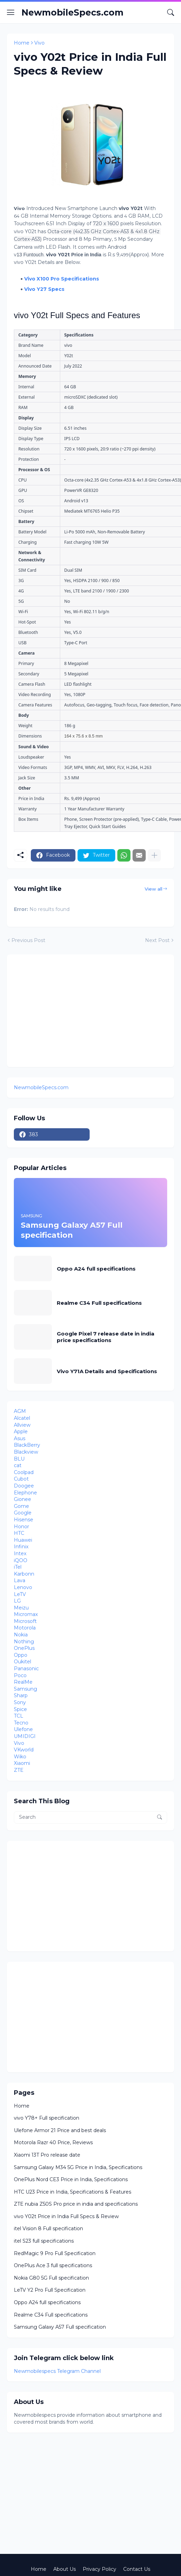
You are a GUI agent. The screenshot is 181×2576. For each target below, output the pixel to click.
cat (17, 1465)
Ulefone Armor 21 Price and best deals (60, 2130)
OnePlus (24, 1648)
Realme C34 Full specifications (99, 1303)
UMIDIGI (25, 1736)
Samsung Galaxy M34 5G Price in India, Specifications (78, 2167)
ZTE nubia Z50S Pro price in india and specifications (76, 2204)
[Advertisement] (72, 1009)
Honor (21, 1526)
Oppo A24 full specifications (96, 1268)
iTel (17, 1567)
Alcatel (22, 1418)
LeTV (20, 1594)
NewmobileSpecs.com (72, 12)
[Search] (170, 12)
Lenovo (23, 1587)
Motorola (25, 1628)
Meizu (21, 1608)
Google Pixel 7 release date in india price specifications (105, 1337)
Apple (21, 1431)
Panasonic (26, 1668)
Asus (19, 1438)
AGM (20, 1411)
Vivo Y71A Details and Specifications (107, 1371)
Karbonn (24, 1574)
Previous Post (28, 940)
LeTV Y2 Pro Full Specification (49, 2290)
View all (153, 889)
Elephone (25, 1493)
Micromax (26, 1614)
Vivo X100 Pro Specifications (61, 279)
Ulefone (23, 1729)
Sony (20, 1702)
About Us (64, 2569)
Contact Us (136, 2569)
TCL (18, 1716)
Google (22, 1513)
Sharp (21, 1695)
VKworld (24, 1750)
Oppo (20, 1655)
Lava (19, 1580)
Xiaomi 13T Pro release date (47, 2155)
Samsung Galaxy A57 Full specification (60, 2327)
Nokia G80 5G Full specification (51, 2278)
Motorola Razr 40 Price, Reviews (53, 2142)
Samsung (25, 1689)
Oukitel (22, 1661)
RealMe (23, 1682)
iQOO (20, 1560)
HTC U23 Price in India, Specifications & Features (72, 2192)
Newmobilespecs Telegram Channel (57, 2371)
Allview (22, 1425)
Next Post (157, 940)
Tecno (21, 1723)
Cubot (21, 1479)
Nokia (21, 1635)
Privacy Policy (99, 2569)
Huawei (23, 1540)
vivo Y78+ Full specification (46, 2118)
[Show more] (154, 855)
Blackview (26, 1452)
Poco (20, 1675)
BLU (19, 1459)
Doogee (24, 1486)
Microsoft (25, 1621)
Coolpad (24, 1472)
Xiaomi (22, 1763)
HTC (19, 1533)
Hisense (23, 1520)
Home (21, 42)
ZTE (19, 1770)
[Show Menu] (10, 12)
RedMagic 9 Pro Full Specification (55, 2253)
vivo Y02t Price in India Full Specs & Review (66, 2216)
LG (17, 1601)
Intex (20, 1553)
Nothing (24, 1641)
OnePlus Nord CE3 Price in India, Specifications (71, 2179)
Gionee (22, 1499)
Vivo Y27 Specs (44, 289)
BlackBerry (27, 1445)
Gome (21, 1506)
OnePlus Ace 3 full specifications (53, 2265)
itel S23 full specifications (44, 2241)
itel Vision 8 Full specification (48, 2228)
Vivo (39, 42)
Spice (20, 1709)
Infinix (21, 1546)
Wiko (20, 1756)
